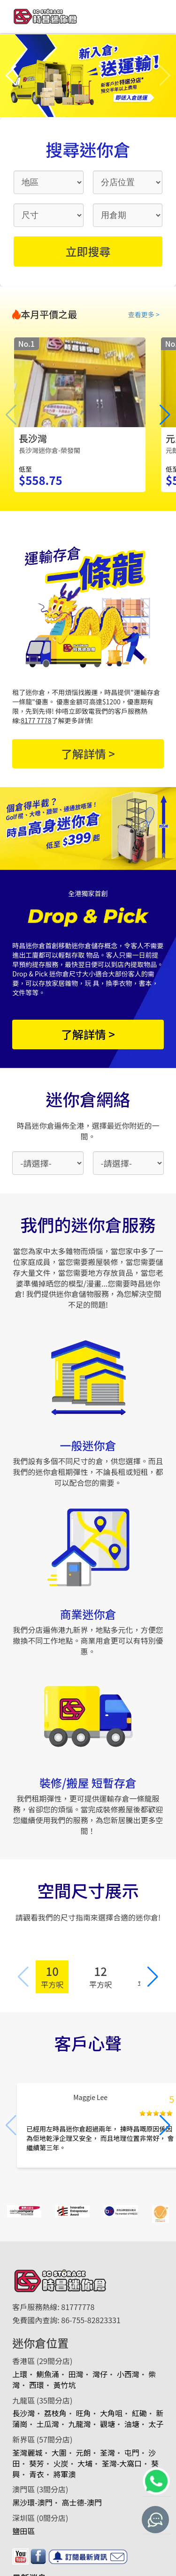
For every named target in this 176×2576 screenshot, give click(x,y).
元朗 (83, 2452)
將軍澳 (64, 2474)
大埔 (84, 2463)
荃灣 (107, 2452)
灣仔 (99, 2374)
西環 (36, 2384)
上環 (19, 2374)
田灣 (75, 2374)
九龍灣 (79, 2423)
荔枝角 (55, 2413)
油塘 (131, 2423)
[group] (79, 414)
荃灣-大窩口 (122, 2463)
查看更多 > (144, 314)
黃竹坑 (64, 2384)
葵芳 (36, 2463)
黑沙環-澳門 (32, 2502)
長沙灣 (23, 2413)
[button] (11, 75)
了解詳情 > (88, 753)
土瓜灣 (48, 2423)
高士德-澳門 (81, 2502)
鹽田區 (23, 2531)
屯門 (131, 2452)
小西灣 (128, 2374)
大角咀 (111, 2413)
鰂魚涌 (48, 2374)
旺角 (83, 2413)
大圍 (59, 2452)
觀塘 (107, 2423)
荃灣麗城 (27, 2452)
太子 (155, 2423)
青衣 (36, 2474)
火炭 (60, 2463)
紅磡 (139, 2413)
